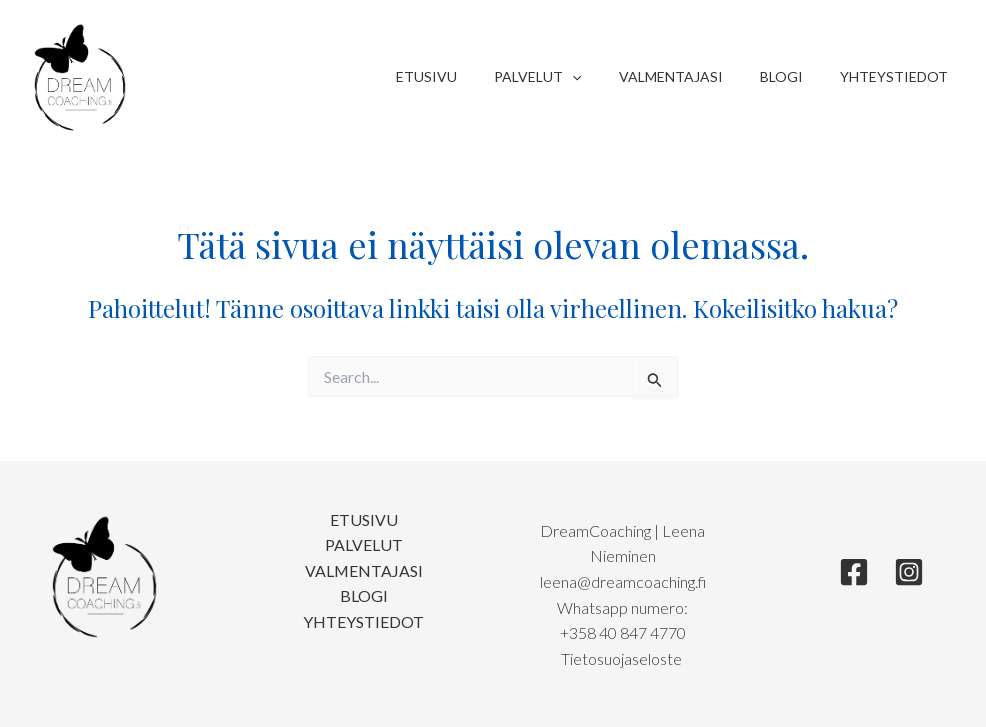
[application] (604, 77)
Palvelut (569, 77)
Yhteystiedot (898, 76)
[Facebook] (854, 572)
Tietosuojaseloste (623, 658)
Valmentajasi (693, 76)
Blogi (794, 76)
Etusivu (467, 76)
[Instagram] (909, 572)
